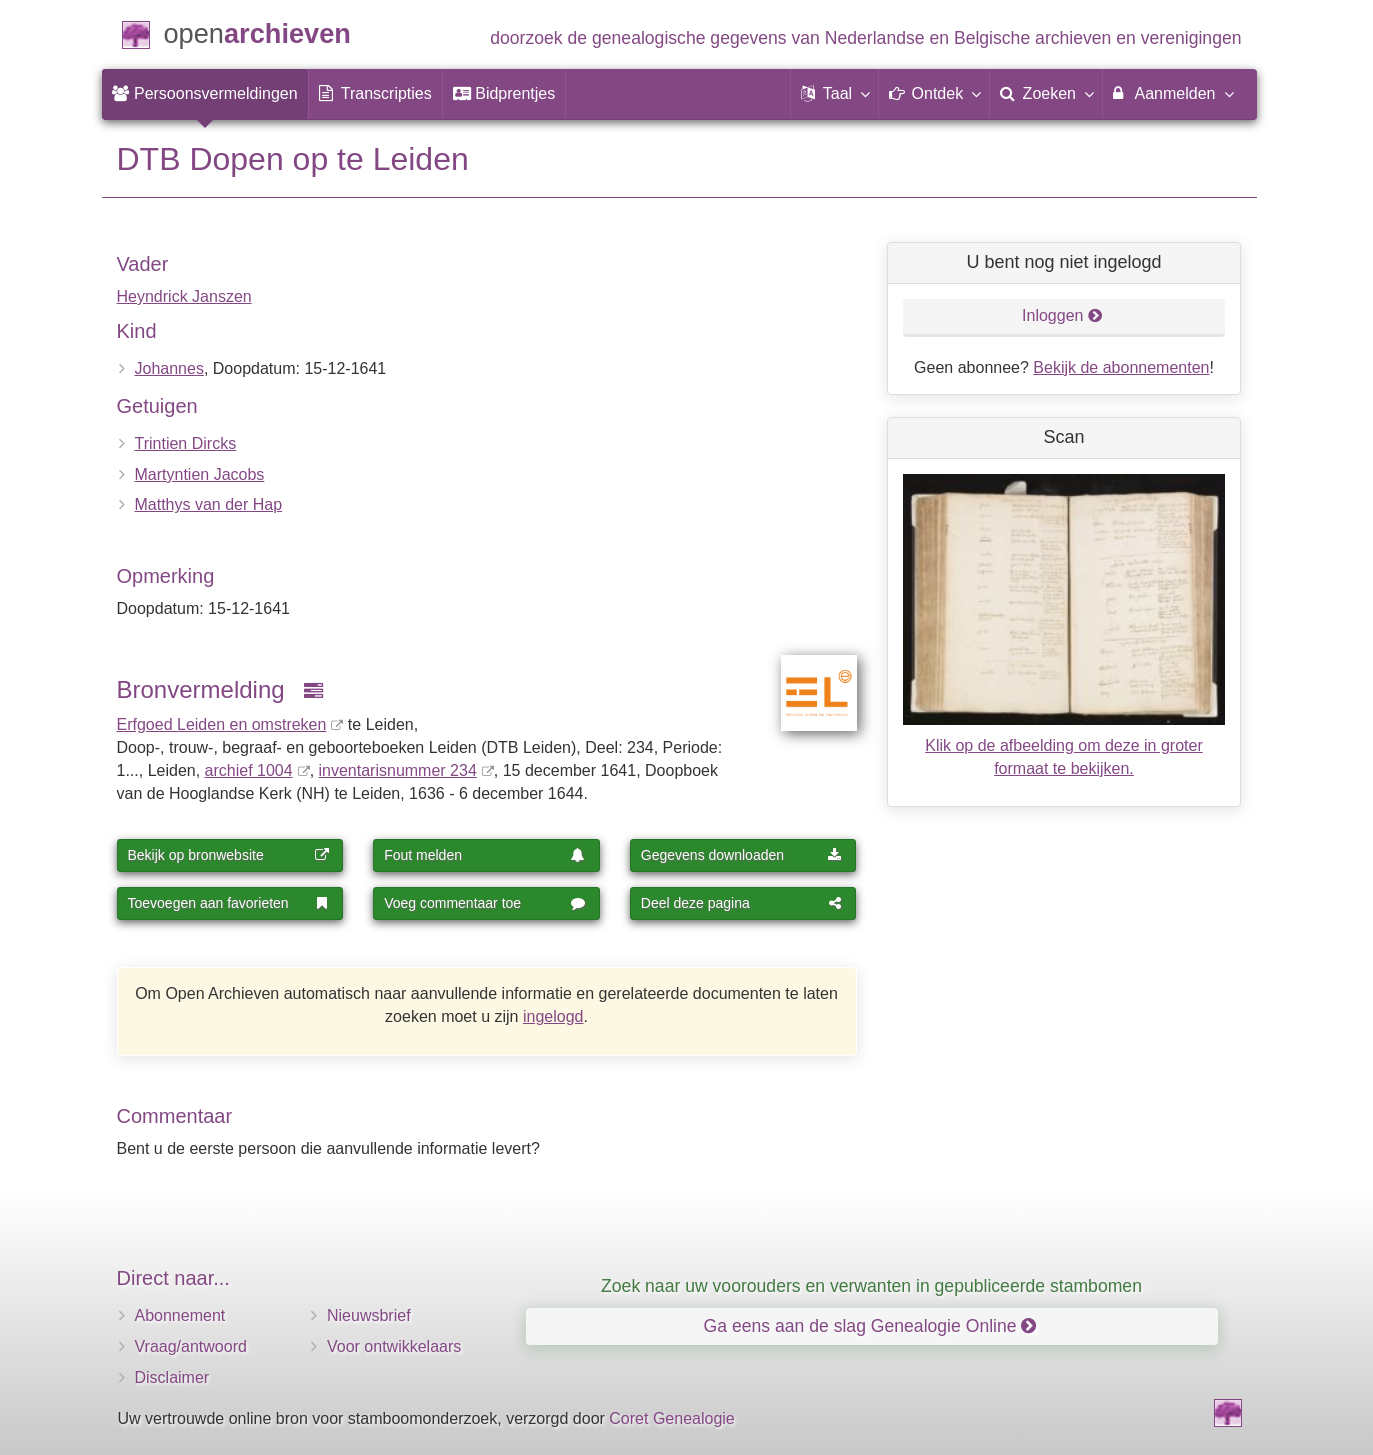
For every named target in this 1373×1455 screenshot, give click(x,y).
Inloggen (1062, 315)
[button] (835, 94)
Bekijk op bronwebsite (229, 855)
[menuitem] (205, 94)
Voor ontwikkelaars (394, 1346)
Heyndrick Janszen (184, 296)
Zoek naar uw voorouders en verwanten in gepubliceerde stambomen (871, 1286)
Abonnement (180, 1315)
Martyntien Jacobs (200, 474)
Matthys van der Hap (209, 504)
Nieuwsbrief (369, 1315)
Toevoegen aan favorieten (229, 903)
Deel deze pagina (742, 903)
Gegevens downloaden (742, 855)
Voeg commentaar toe (485, 903)
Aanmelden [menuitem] (1172, 93)
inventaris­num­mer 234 (398, 770)
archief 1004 (249, 770)
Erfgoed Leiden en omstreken (222, 724)
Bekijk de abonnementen (1121, 367)
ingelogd (553, 1016)
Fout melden (485, 855)
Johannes (169, 368)
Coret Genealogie (671, 1418)
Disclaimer (172, 1377)
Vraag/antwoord (191, 1346)
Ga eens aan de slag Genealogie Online (870, 1326)
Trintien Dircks (186, 443)
